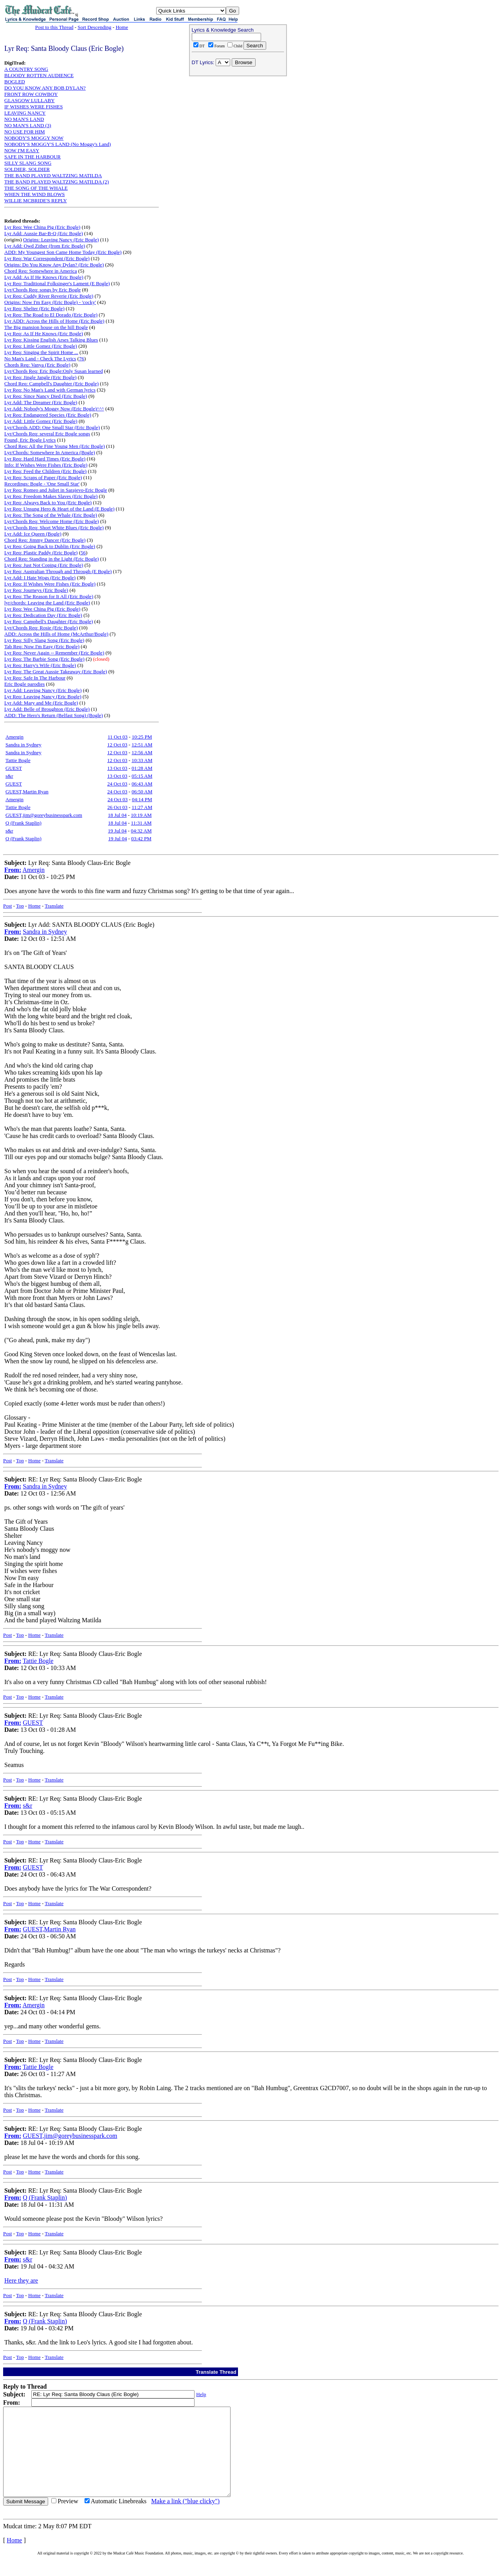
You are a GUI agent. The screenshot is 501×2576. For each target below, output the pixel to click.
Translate (54, 906)
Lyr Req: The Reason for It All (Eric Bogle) (48, 596)
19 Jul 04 (117, 831)
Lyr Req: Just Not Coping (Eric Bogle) (43, 565)
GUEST (13, 768)
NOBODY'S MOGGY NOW (33, 138)
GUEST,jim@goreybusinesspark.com (43, 815)
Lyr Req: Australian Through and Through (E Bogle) (58, 571)
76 (81, 358)
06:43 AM (142, 784)
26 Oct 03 (117, 807)
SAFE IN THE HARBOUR (32, 157)
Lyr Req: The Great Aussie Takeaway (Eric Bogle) (55, 671)
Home (121, 27)
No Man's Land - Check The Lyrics (40, 358)
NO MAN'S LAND (24, 119)
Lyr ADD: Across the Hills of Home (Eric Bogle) (54, 321)
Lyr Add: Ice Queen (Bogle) (32, 534)
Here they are (21, 2280)
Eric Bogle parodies (24, 684)
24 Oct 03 (117, 784)
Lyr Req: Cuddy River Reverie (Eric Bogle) (48, 296)
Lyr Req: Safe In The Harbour (34, 678)
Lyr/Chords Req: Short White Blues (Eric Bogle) (54, 527)
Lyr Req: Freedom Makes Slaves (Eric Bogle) (50, 496)
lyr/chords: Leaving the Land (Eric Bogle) (47, 603)
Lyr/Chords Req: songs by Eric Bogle (42, 290)
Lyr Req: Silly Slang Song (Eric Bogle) (44, 640)
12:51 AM (142, 745)
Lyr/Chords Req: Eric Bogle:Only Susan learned (53, 371)
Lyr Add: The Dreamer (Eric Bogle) (40, 402)
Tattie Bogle (18, 760)
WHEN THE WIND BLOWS (34, 194)
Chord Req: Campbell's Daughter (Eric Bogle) (51, 383)
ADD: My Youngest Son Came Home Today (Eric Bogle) (63, 252)
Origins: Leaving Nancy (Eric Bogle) (61, 240)
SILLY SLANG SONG (27, 163)
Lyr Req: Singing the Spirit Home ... (41, 352)
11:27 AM (142, 807)
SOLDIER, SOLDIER (27, 169)
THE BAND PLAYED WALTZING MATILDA (53, 175)
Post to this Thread (54, 27)
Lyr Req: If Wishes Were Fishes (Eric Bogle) (50, 584)
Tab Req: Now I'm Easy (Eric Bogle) (41, 646)
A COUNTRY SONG (26, 69)
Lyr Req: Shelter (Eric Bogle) (34, 308)
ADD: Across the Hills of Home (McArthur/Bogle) (56, 634)
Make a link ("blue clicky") (185, 2518)
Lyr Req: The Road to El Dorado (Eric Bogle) (50, 315)
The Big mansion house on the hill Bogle (46, 327)
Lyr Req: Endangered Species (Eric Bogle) (47, 415)
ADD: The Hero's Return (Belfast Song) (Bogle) (53, 715)
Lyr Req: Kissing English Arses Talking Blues (51, 340)
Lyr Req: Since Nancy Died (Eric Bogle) (45, 396)
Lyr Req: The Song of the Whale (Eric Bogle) (50, 515)
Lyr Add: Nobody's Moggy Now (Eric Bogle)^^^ (54, 409)
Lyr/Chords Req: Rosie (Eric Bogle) (41, 628)
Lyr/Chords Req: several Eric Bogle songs (47, 434)
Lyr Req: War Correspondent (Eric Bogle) (47, 258)
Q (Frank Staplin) (23, 823)
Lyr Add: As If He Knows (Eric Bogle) (43, 277)
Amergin (14, 737)
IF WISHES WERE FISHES (33, 107)
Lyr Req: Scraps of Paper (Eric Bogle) (43, 477)
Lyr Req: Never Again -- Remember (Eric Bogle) (54, 653)
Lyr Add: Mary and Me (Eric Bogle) (41, 703)
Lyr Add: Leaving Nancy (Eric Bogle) (42, 690)
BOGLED (14, 81)
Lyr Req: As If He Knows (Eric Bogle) (43, 333)
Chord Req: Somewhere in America (40, 271)
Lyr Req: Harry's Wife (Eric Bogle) (40, 665)
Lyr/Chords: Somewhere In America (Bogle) (49, 452)
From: (12, 869)
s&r (9, 776)
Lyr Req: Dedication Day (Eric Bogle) (43, 615)
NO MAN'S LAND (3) (27, 125)
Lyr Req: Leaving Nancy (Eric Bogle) (42, 696)
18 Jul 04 (117, 815)
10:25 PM (142, 737)
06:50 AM (142, 792)
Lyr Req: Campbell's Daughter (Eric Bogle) (48, 621)
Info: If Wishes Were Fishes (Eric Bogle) (45, 465)
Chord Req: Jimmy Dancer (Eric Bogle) (45, 540)
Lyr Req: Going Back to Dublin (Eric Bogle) (49, 546)
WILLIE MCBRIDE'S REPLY (35, 200)
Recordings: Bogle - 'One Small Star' (41, 484)
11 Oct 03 (118, 737)
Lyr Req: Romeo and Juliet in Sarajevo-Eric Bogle (55, 490)
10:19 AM (141, 815)
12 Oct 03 (117, 745)
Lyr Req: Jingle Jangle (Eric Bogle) (40, 377)
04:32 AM (141, 831)
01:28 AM (142, 768)
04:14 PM (142, 799)
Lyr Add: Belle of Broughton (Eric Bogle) (47, 709)
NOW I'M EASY (22, 150)
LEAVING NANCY (25, 113)
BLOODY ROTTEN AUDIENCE (39, 75)
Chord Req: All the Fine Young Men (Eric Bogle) (54, 446)
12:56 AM (142, 752)
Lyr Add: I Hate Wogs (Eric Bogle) (40, 578)
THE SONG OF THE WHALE (36, 188)
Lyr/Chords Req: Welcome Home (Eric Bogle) (51, 521)
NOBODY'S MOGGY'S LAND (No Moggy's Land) (57, 144)
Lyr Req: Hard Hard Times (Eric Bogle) (44, 459)
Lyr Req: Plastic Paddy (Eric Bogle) (40, 552)
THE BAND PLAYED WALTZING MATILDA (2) (56, 182)
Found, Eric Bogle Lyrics (30, 440)
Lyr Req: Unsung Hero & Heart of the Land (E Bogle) (59, 509)
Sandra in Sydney (23, 745)
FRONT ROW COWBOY (31, 94)
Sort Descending (94, 27)
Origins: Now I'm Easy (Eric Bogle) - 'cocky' (50, 302)
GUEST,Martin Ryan (27, 792)
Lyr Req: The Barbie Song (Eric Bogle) (44, 659)
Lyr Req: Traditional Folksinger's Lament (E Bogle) (57, 283)
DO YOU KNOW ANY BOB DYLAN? (45, 88)
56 (83, 552)
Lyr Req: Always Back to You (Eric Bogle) (48, 502)
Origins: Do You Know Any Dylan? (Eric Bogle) (54, 265)
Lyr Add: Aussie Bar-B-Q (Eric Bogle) (43, 233)
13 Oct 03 (117, 768)
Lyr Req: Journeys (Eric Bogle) (36, 590)
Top (20, 906)
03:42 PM (141, 838)
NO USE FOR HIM (24, 132)
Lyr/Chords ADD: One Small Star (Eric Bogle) (52, 427)
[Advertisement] (237, 129)
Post (7, 906)
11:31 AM (141, 823)
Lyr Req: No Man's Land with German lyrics (50, 390)
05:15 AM (142, 776)
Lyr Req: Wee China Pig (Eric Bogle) (42, 227)
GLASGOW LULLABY (29, 100)
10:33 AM (142, 760)
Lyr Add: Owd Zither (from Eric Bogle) (44, 246)
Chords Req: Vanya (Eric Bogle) (37, 365)
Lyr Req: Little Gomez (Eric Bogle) (40, 346)
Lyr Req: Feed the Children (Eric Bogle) (45, 471)
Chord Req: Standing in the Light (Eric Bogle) (51, 559)
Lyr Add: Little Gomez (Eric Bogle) (40, 421)
